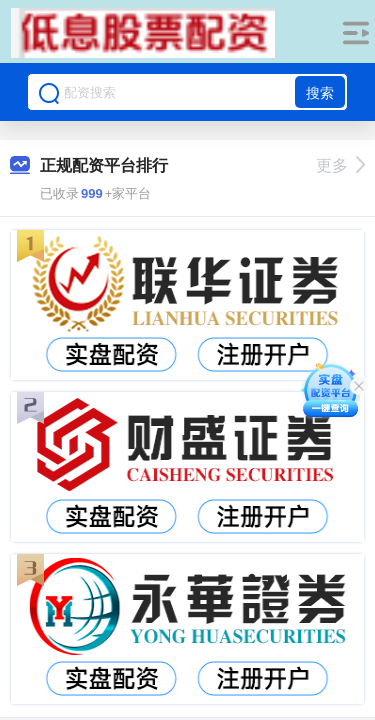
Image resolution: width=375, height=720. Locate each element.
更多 (340, 165)
